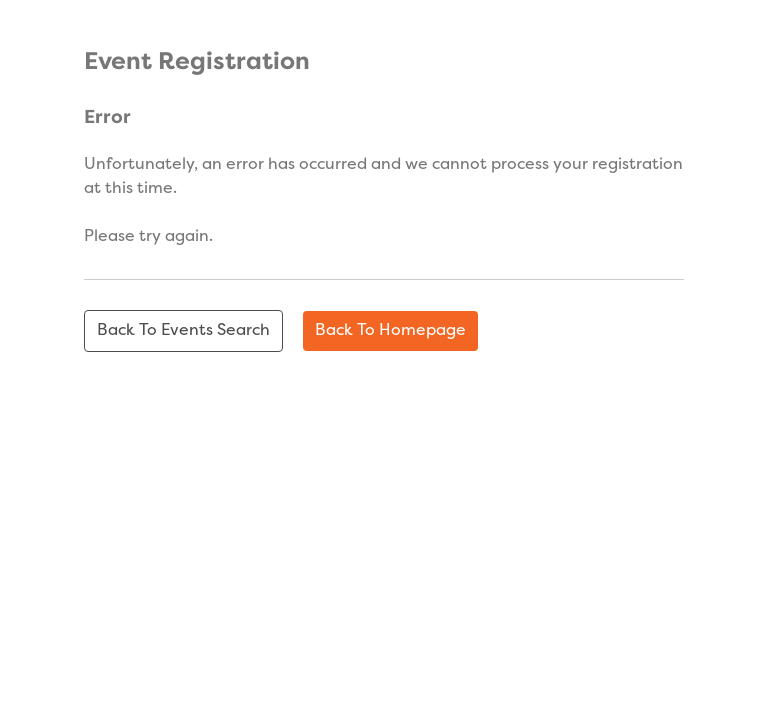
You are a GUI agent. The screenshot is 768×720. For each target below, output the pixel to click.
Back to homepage (390, 331)
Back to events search (183, 331)
